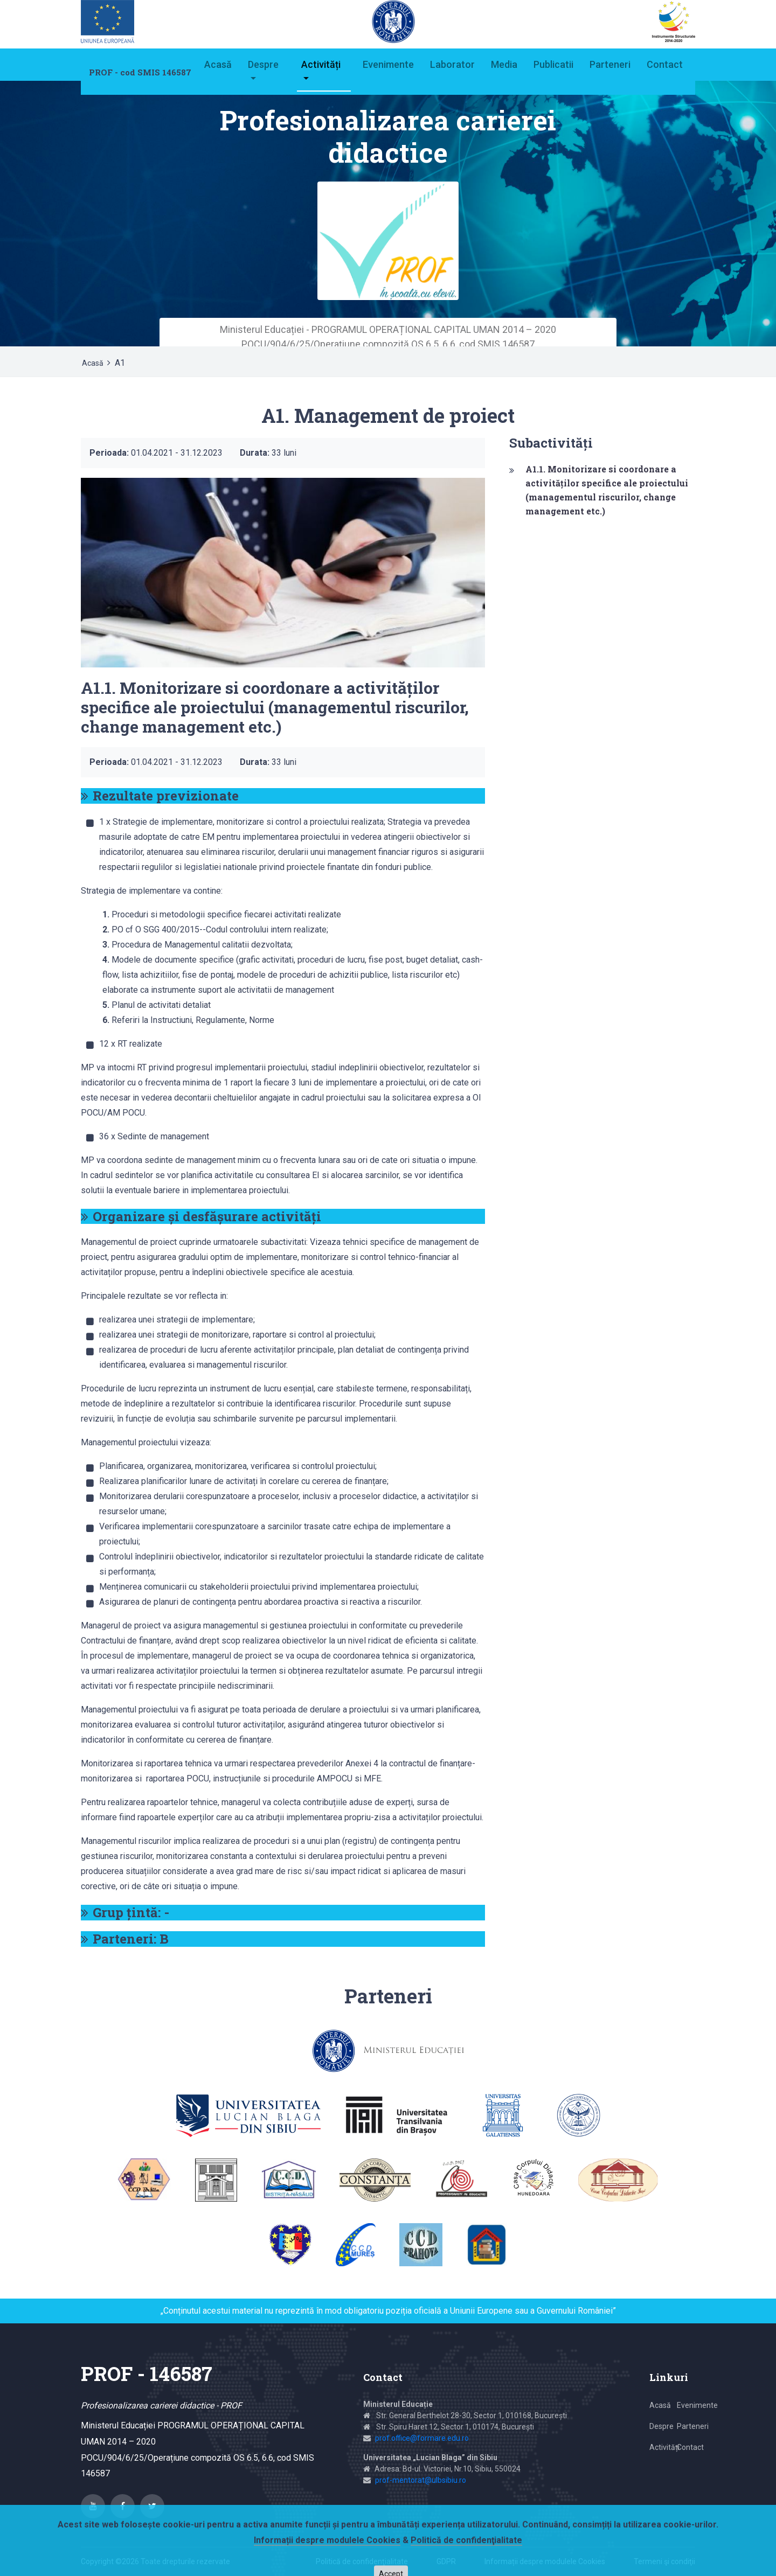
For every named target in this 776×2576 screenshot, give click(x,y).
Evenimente (388, 64)
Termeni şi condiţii (664, 2561)
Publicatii (553, 64)
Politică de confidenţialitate (362, 2561)
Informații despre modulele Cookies (544, 2561)
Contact (665, 64)
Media (504, 64)
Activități (321, 64)
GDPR (446, 2561)
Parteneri (610, 64)
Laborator (452, 64)
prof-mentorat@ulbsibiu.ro (420, 2480)
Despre (263, 64)
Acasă (218, 64)
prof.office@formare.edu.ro (422, 2438)
